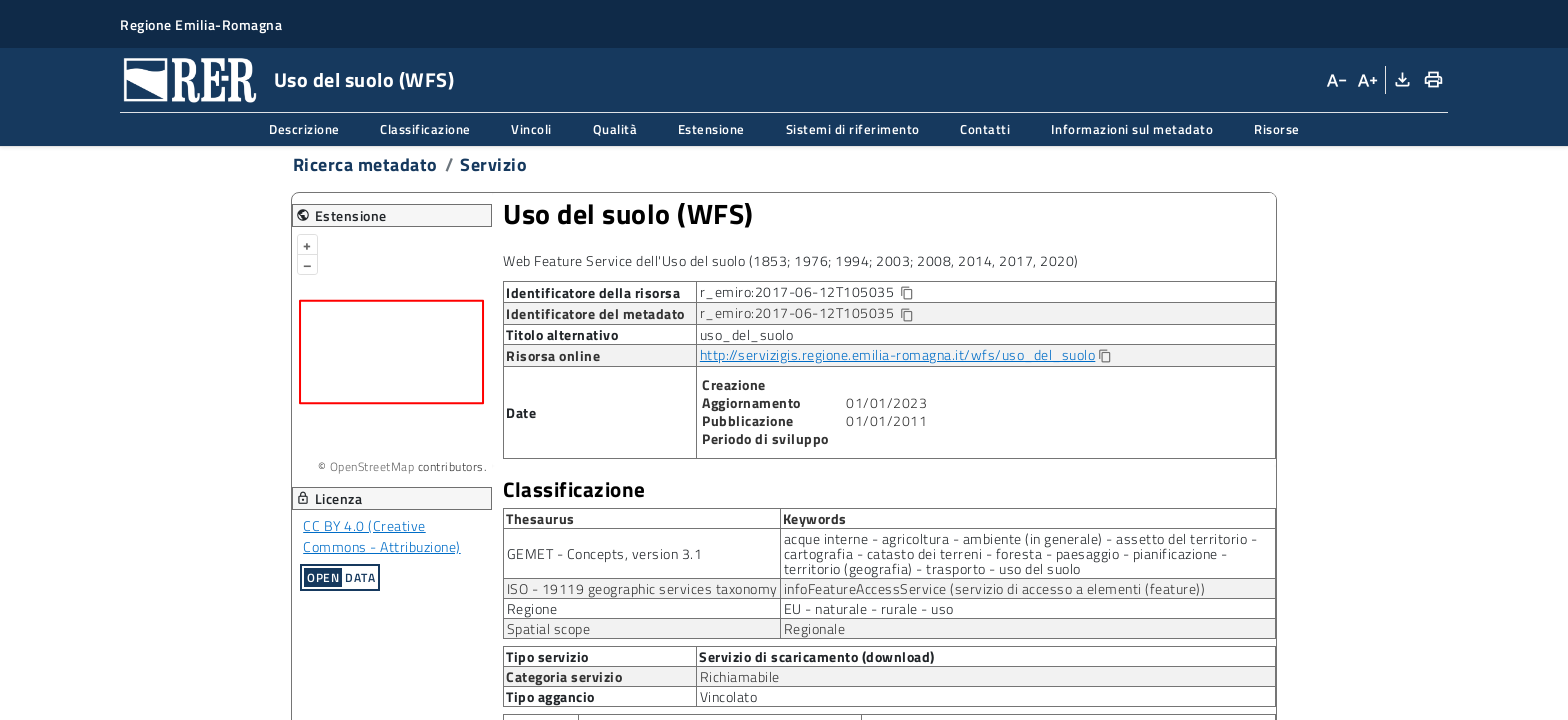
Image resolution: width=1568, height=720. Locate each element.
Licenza (329, 498)
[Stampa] (1432, 80)
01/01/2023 (886, 402)
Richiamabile (740, 676)
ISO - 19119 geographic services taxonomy (642, 588)
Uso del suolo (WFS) (628, 214)
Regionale (815, 628)
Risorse (1277, 129)
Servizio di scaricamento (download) (817, 657)
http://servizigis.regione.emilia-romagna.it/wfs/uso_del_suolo (898, 354)
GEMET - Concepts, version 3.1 (605, 553)
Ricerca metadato (365, 164)
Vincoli (531, 129)
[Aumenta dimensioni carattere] (1366, 80)
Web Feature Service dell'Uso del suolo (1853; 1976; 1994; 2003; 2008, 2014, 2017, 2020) (791, 260)
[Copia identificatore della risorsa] (906, 293)
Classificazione (425, 129)
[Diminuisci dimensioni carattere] (1336, 80)
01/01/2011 (886, 420)
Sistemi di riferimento (853, 129)
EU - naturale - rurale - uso (869, 608)
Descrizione (304, 129)
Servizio (493, 164)
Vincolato (729, 696)
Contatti (985, 129)
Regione (532, 608)
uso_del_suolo (747, 334)
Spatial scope (549, 628)
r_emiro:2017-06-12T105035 (823, 292)
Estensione (711, 129)
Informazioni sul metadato (1132, 129)
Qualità (615, 129)
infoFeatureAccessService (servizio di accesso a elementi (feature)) (995, 588)
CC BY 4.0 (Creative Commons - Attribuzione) (382, 536)
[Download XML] (1400, 80)
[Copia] (1103, 356)
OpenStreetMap (372, 466)
